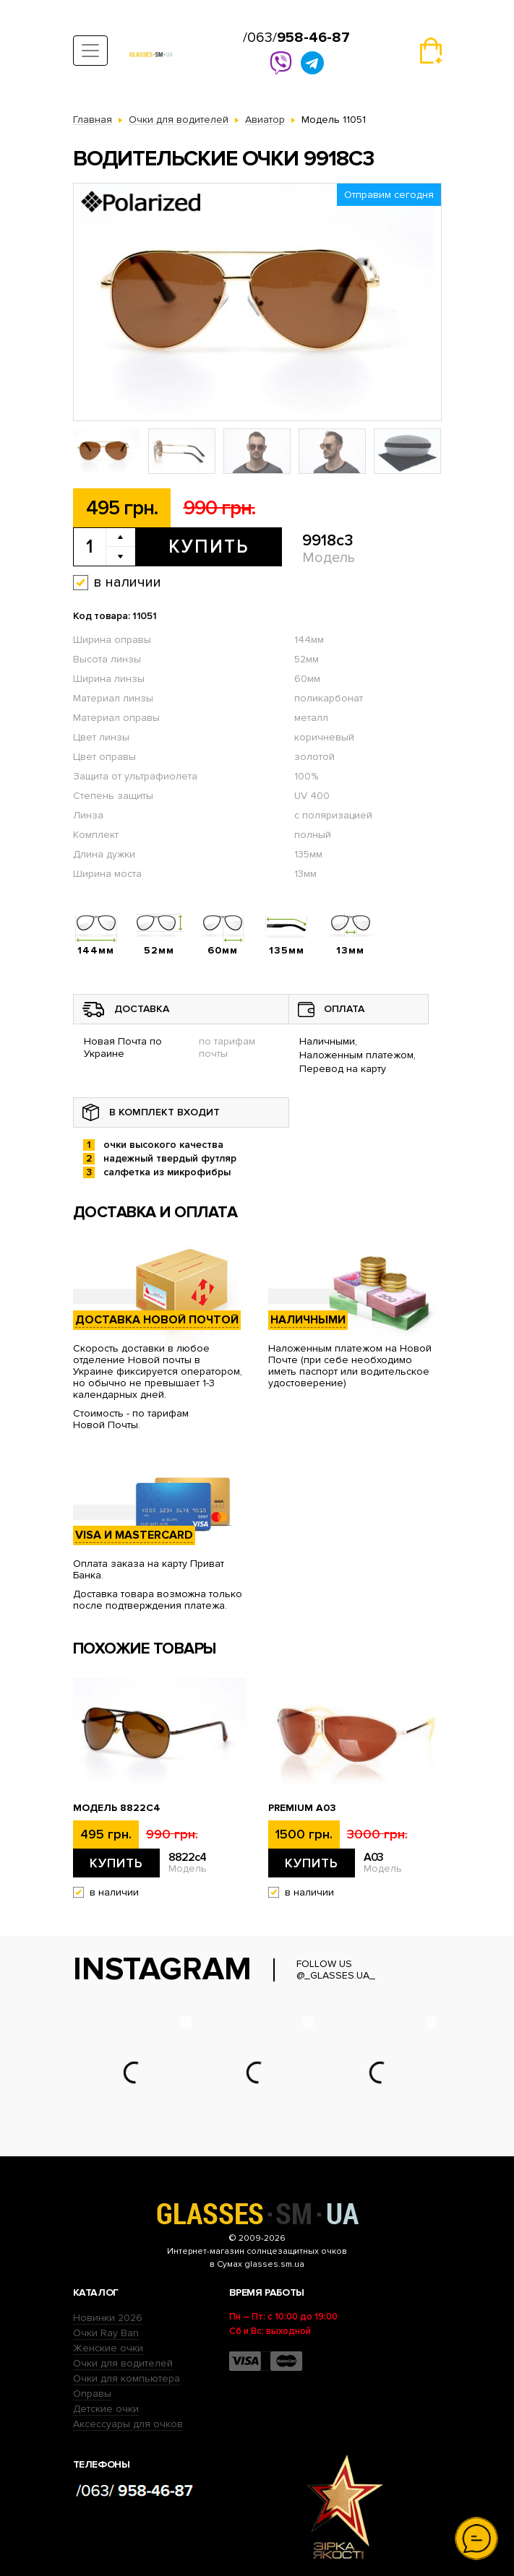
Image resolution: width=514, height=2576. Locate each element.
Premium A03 (302, 1808)
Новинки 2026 (107, 2318)
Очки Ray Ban (106, 2333)
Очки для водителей (123, 2363)
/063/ (296, 37)
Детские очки (106, 2409)
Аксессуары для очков (128, 2424)
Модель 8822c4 (116, 1808)
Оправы (92, 2393)
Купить (208, 547)
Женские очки (108, 2348)
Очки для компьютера (126, 2378)
